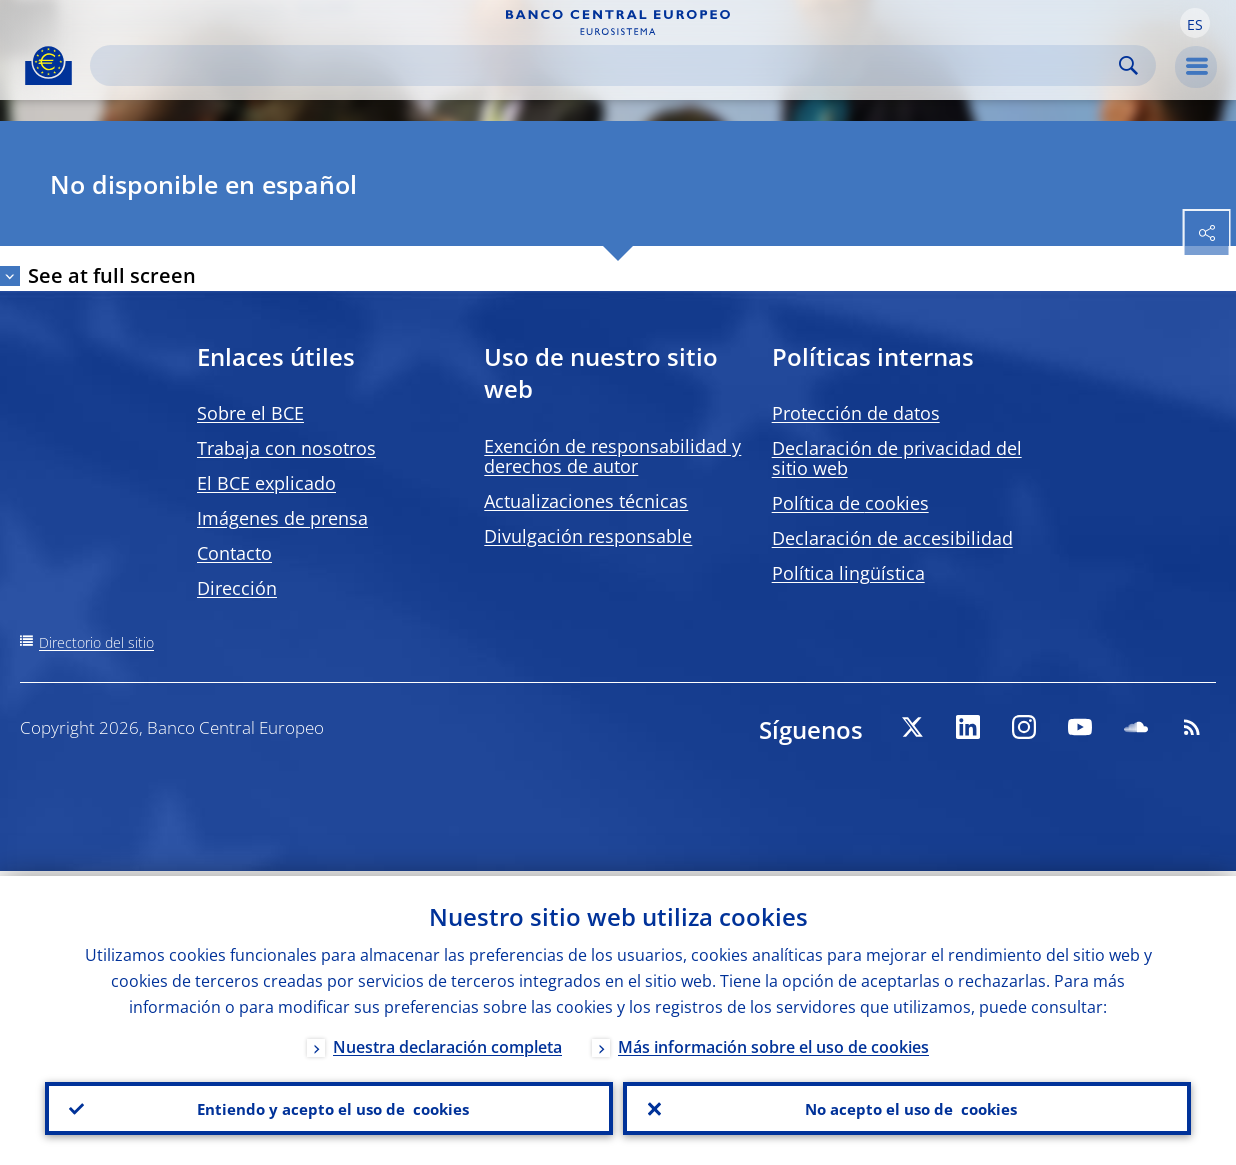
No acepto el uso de (907, 1106)
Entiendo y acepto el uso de (329, 1106)
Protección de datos (856, 413)
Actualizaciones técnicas (586, 501)
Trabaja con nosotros (286, 448)
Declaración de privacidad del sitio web (897, 458)
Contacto (234, 553)
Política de (850, 503)
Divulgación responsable (588, 536)
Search (1128, 65)
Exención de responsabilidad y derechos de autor (612, 456)
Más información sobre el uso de (773, 1042)
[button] (1195, 23)
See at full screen (112, 275)
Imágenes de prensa (282, 518)
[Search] (607, 65)
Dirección (237, 588)
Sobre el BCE (250, 413)
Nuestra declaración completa (447, 1042)
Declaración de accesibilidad (892, 538)
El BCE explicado (266, 483)
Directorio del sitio (96, 642)
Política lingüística (848, 573)
